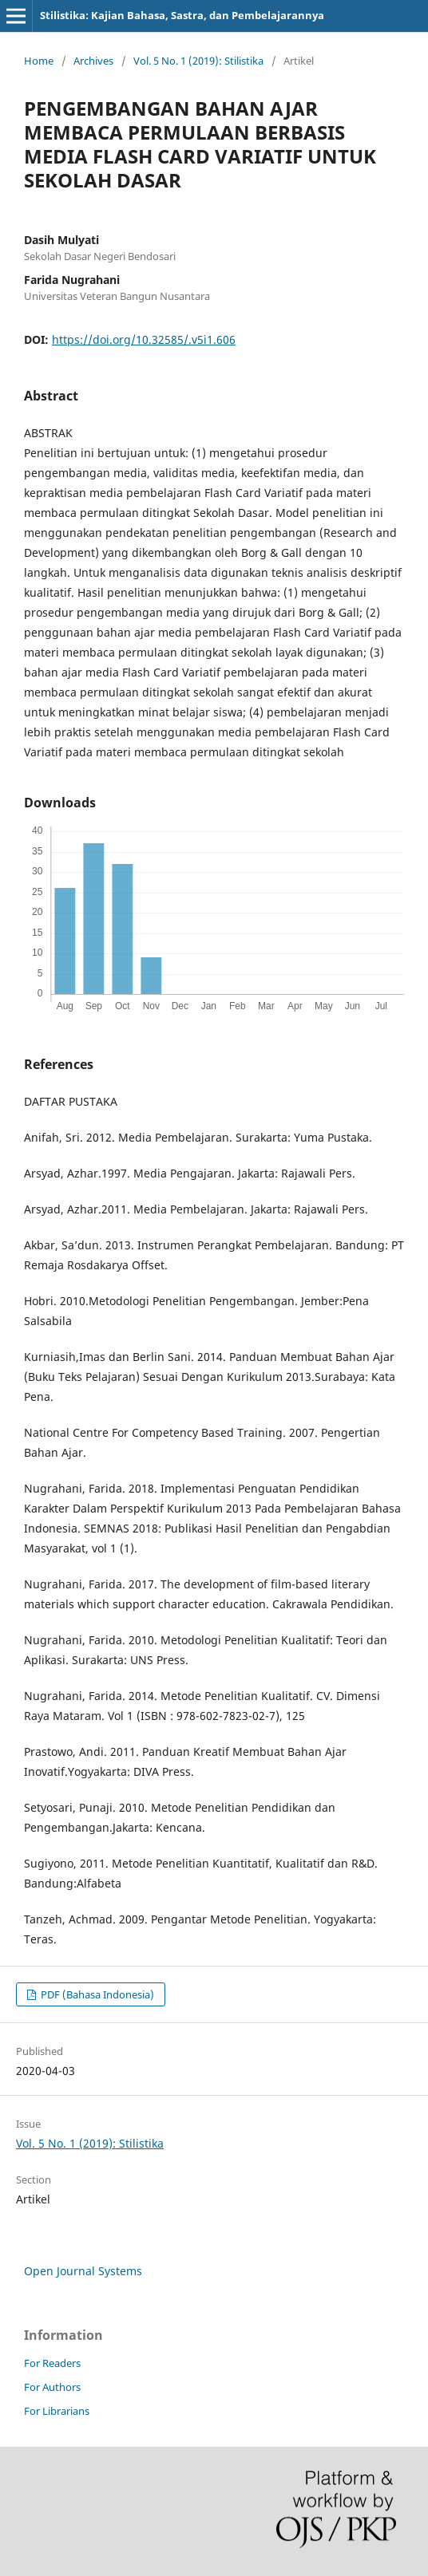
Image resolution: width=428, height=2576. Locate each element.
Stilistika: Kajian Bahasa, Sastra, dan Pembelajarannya (182, 15)
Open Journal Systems (83, 2270)
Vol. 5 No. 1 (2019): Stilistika (198, 60)
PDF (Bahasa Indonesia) (96, 1994)
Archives (93, 60)
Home (39, 60)
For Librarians (56, 2411)
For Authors (52, 2387)
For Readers (52, 2363)
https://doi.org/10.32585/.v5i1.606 (144, 339)
